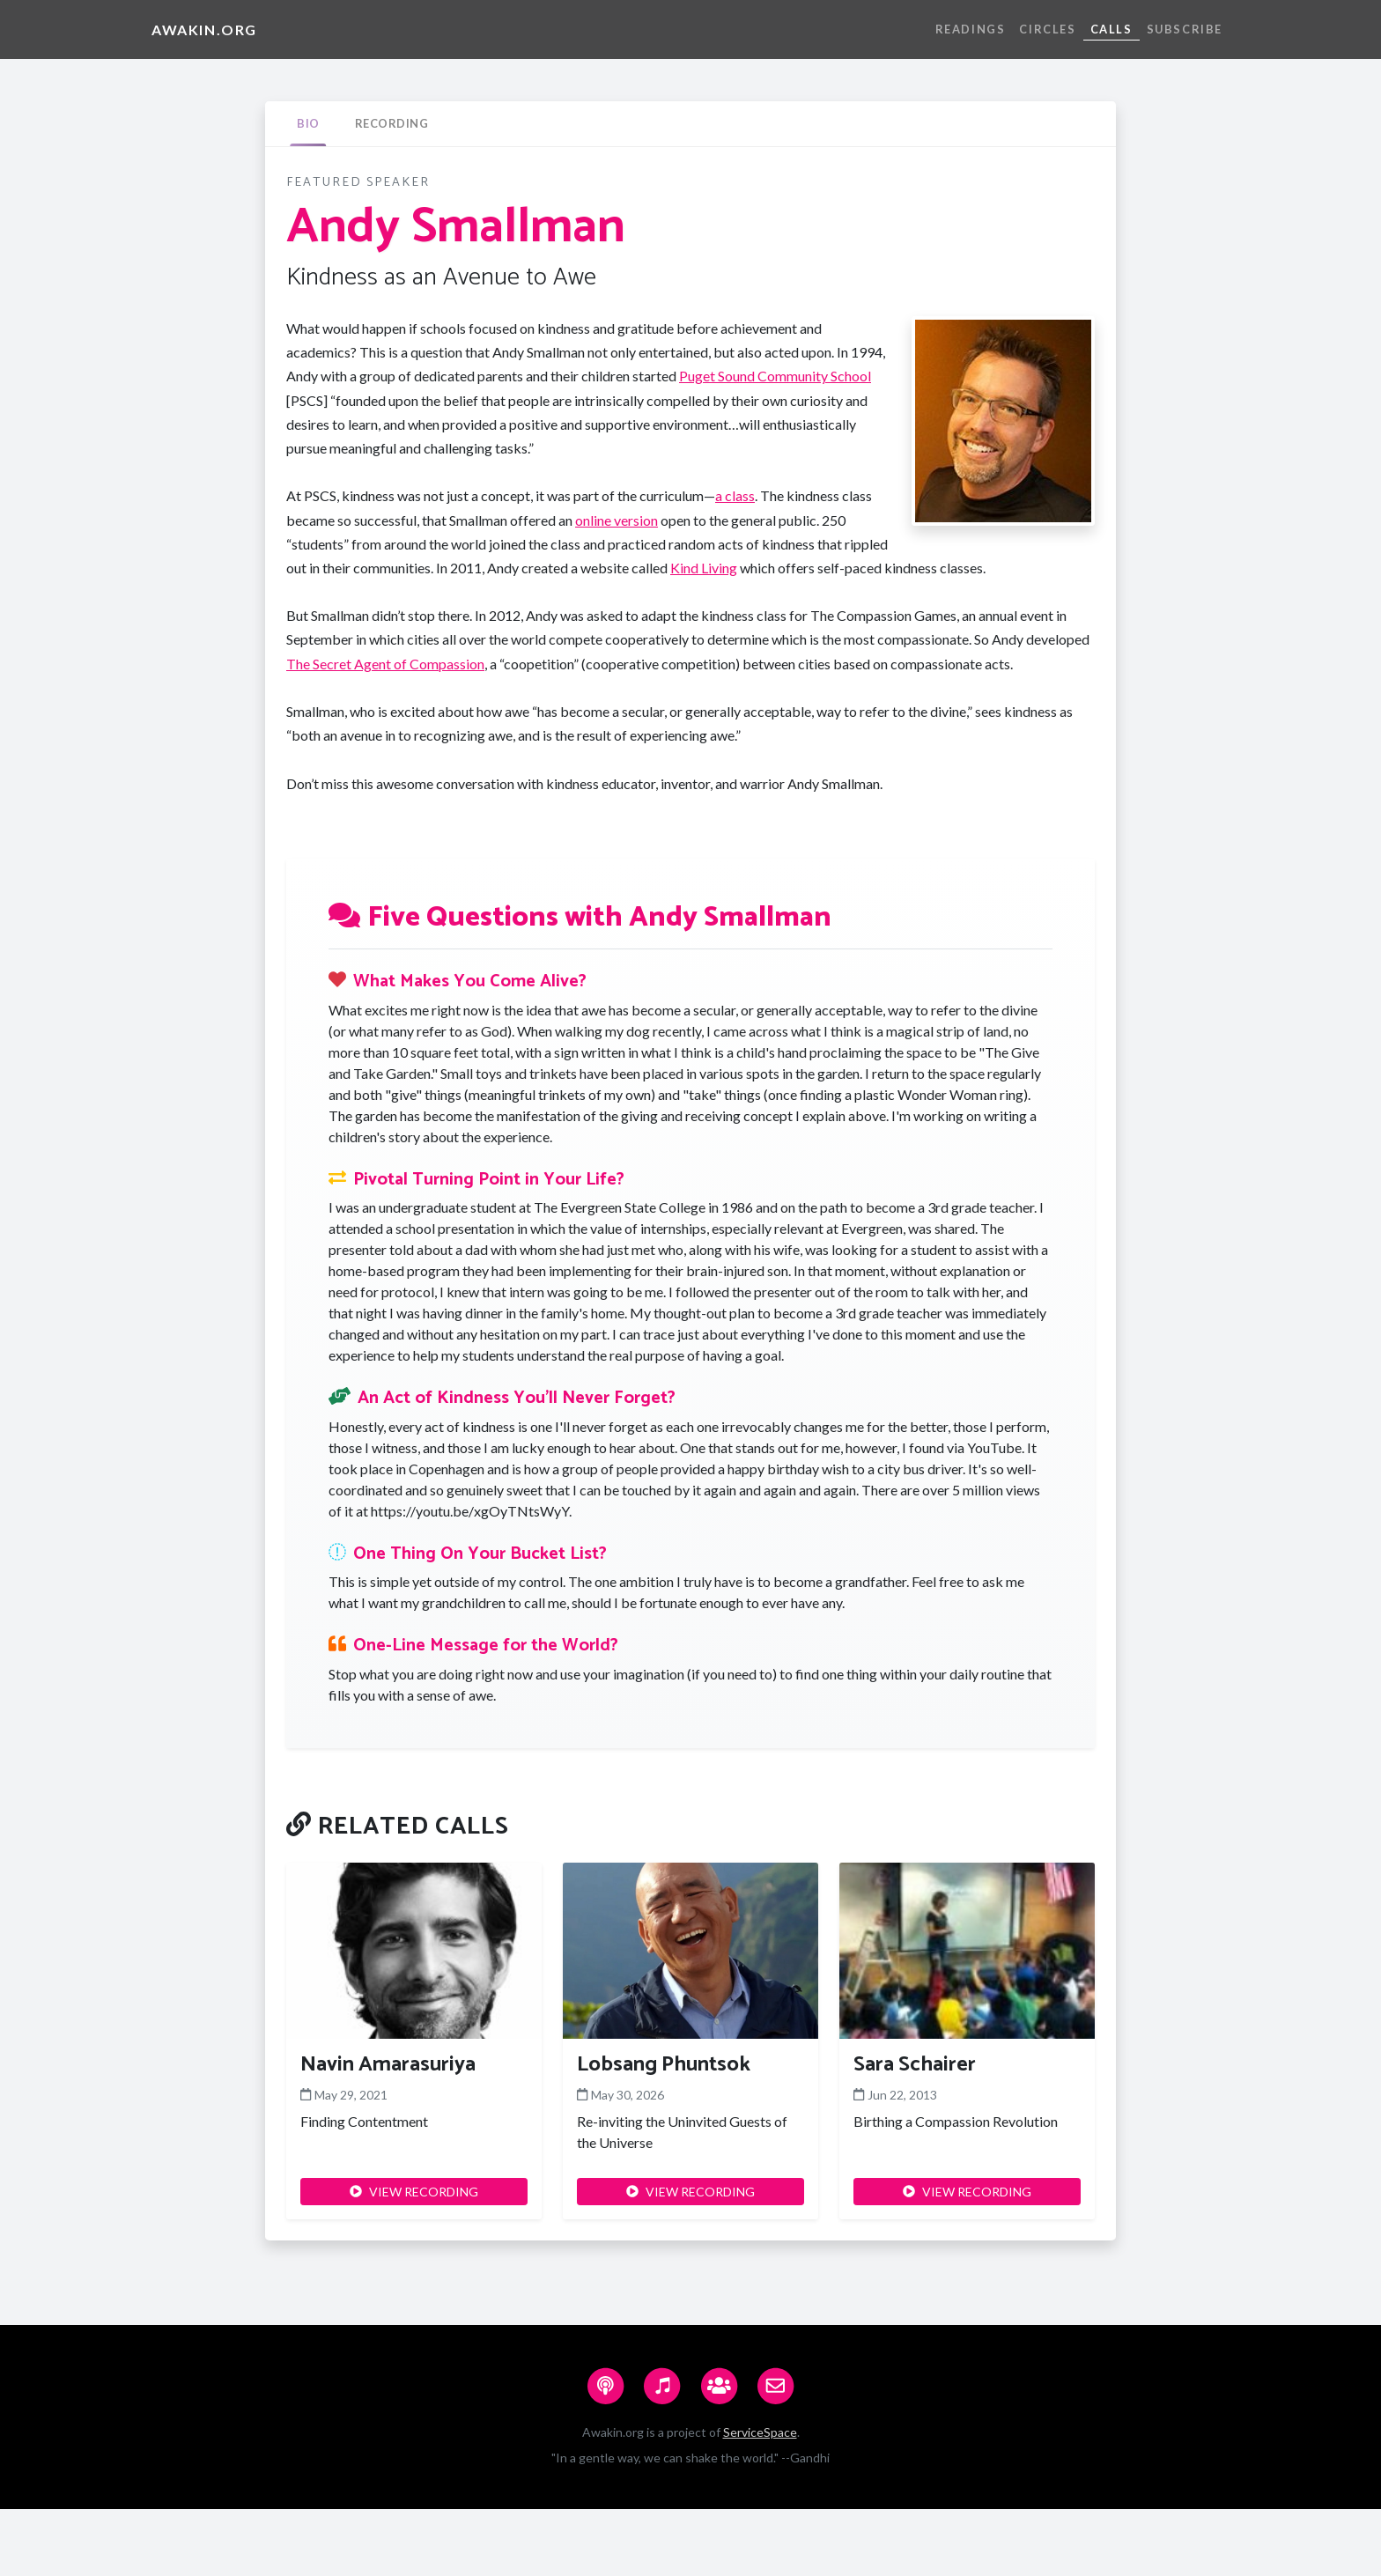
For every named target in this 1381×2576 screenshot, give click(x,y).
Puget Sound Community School (775, 375)
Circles (1047, 29)
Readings (970, 29)
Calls (1111, 29)
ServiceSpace (760, 2432)
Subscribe (1184, 29)
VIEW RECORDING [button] (414, 2191)
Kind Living (703, 567)
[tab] (308, 123)
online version (616, 520)
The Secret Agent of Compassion (385, 663)
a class (735, 495)
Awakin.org (204, 29)
